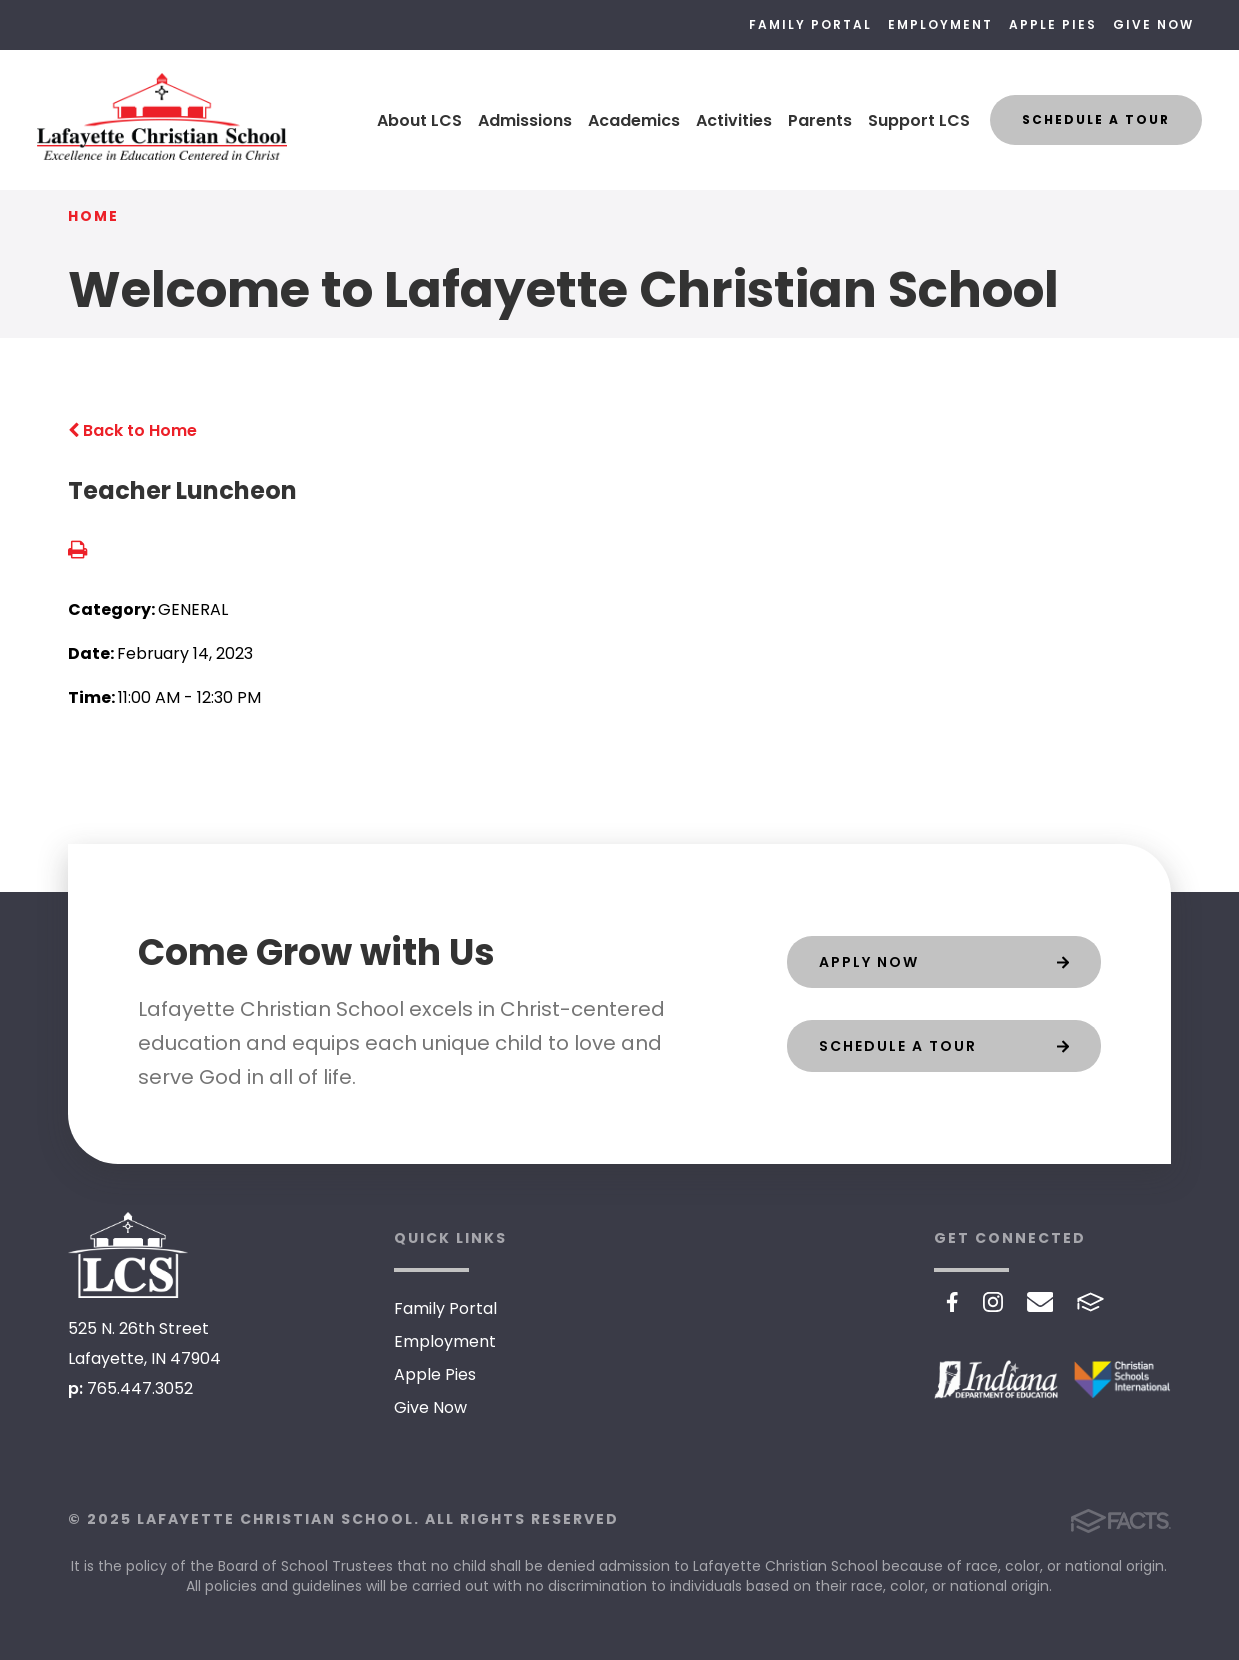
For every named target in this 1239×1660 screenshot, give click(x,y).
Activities (734, 120)
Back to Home (132, 430)
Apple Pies (1053, 24)
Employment (940, 24)
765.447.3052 (140, 1388)
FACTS (1090, 1302)
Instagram (993, 1302)
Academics (634, 120)
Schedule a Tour (1096, 119)
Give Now (1153, 24)
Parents (820, 120)
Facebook (952, 1302)
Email (1040, 1302)
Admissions (525, 120)
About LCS (419, 120)
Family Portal (810, 24)
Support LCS (919, 120)
